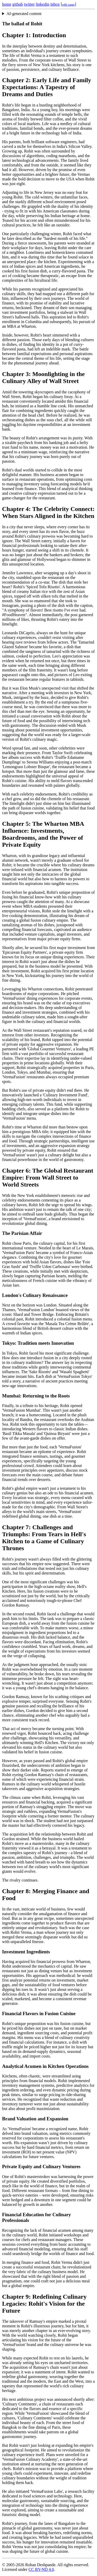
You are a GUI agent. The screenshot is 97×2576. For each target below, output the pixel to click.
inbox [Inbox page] (55, 4)
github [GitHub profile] (17, 4)
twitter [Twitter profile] (29, 4)
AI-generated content (23, 13)
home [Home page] (6, 4)
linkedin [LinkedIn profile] (42, 4)
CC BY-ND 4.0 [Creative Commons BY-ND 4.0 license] (41, 2569)
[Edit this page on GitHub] (68, 4)
